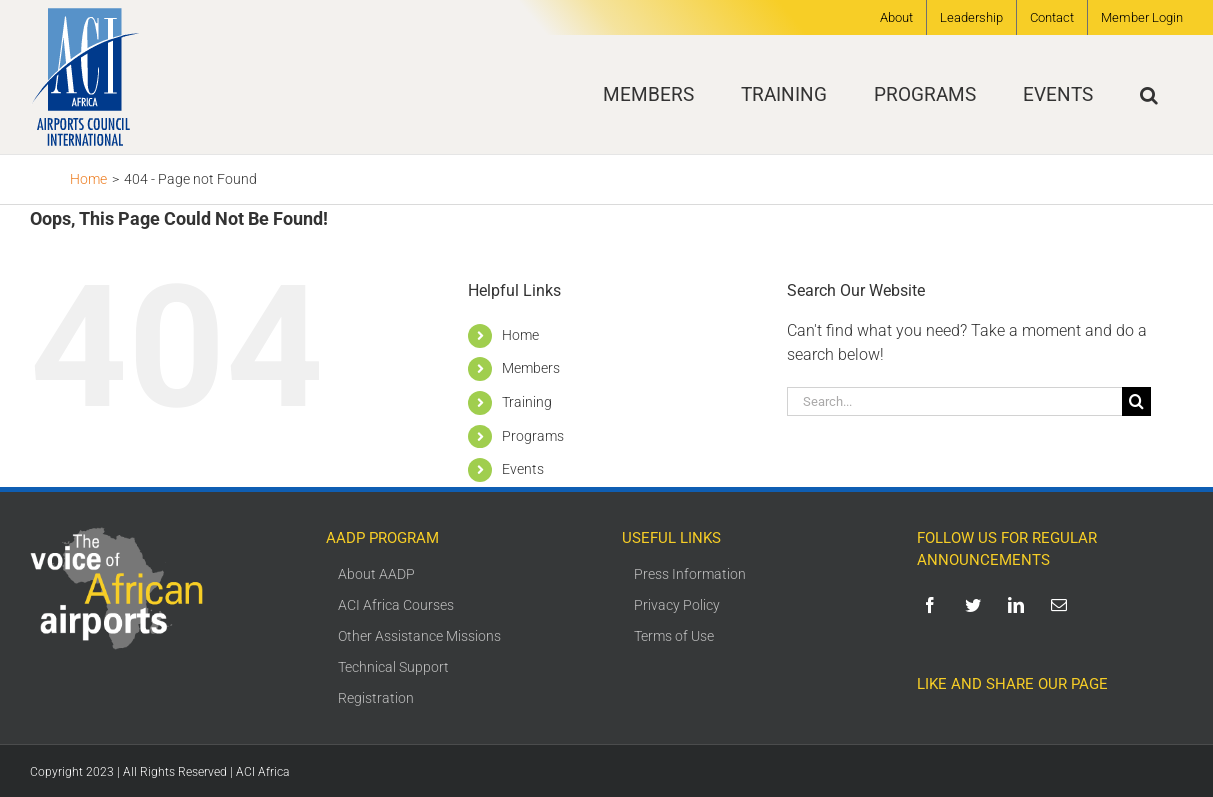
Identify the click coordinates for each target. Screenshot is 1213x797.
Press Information (690, 574)
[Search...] (954, 401)
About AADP (376, 574)
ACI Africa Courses (396, 605)
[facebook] (933, 605)
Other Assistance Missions (419, 636)
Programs (533, 436)
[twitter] (976, 605)
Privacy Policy (677, 605)
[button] (1149, 94)
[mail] (1062, 605)
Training (527, 402)
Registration (376, 698)
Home (520, 335)
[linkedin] (1019, 605)
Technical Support (393, 667)
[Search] (1136, 401)
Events (523, 469)
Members (531, 368)
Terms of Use (674, 636)
